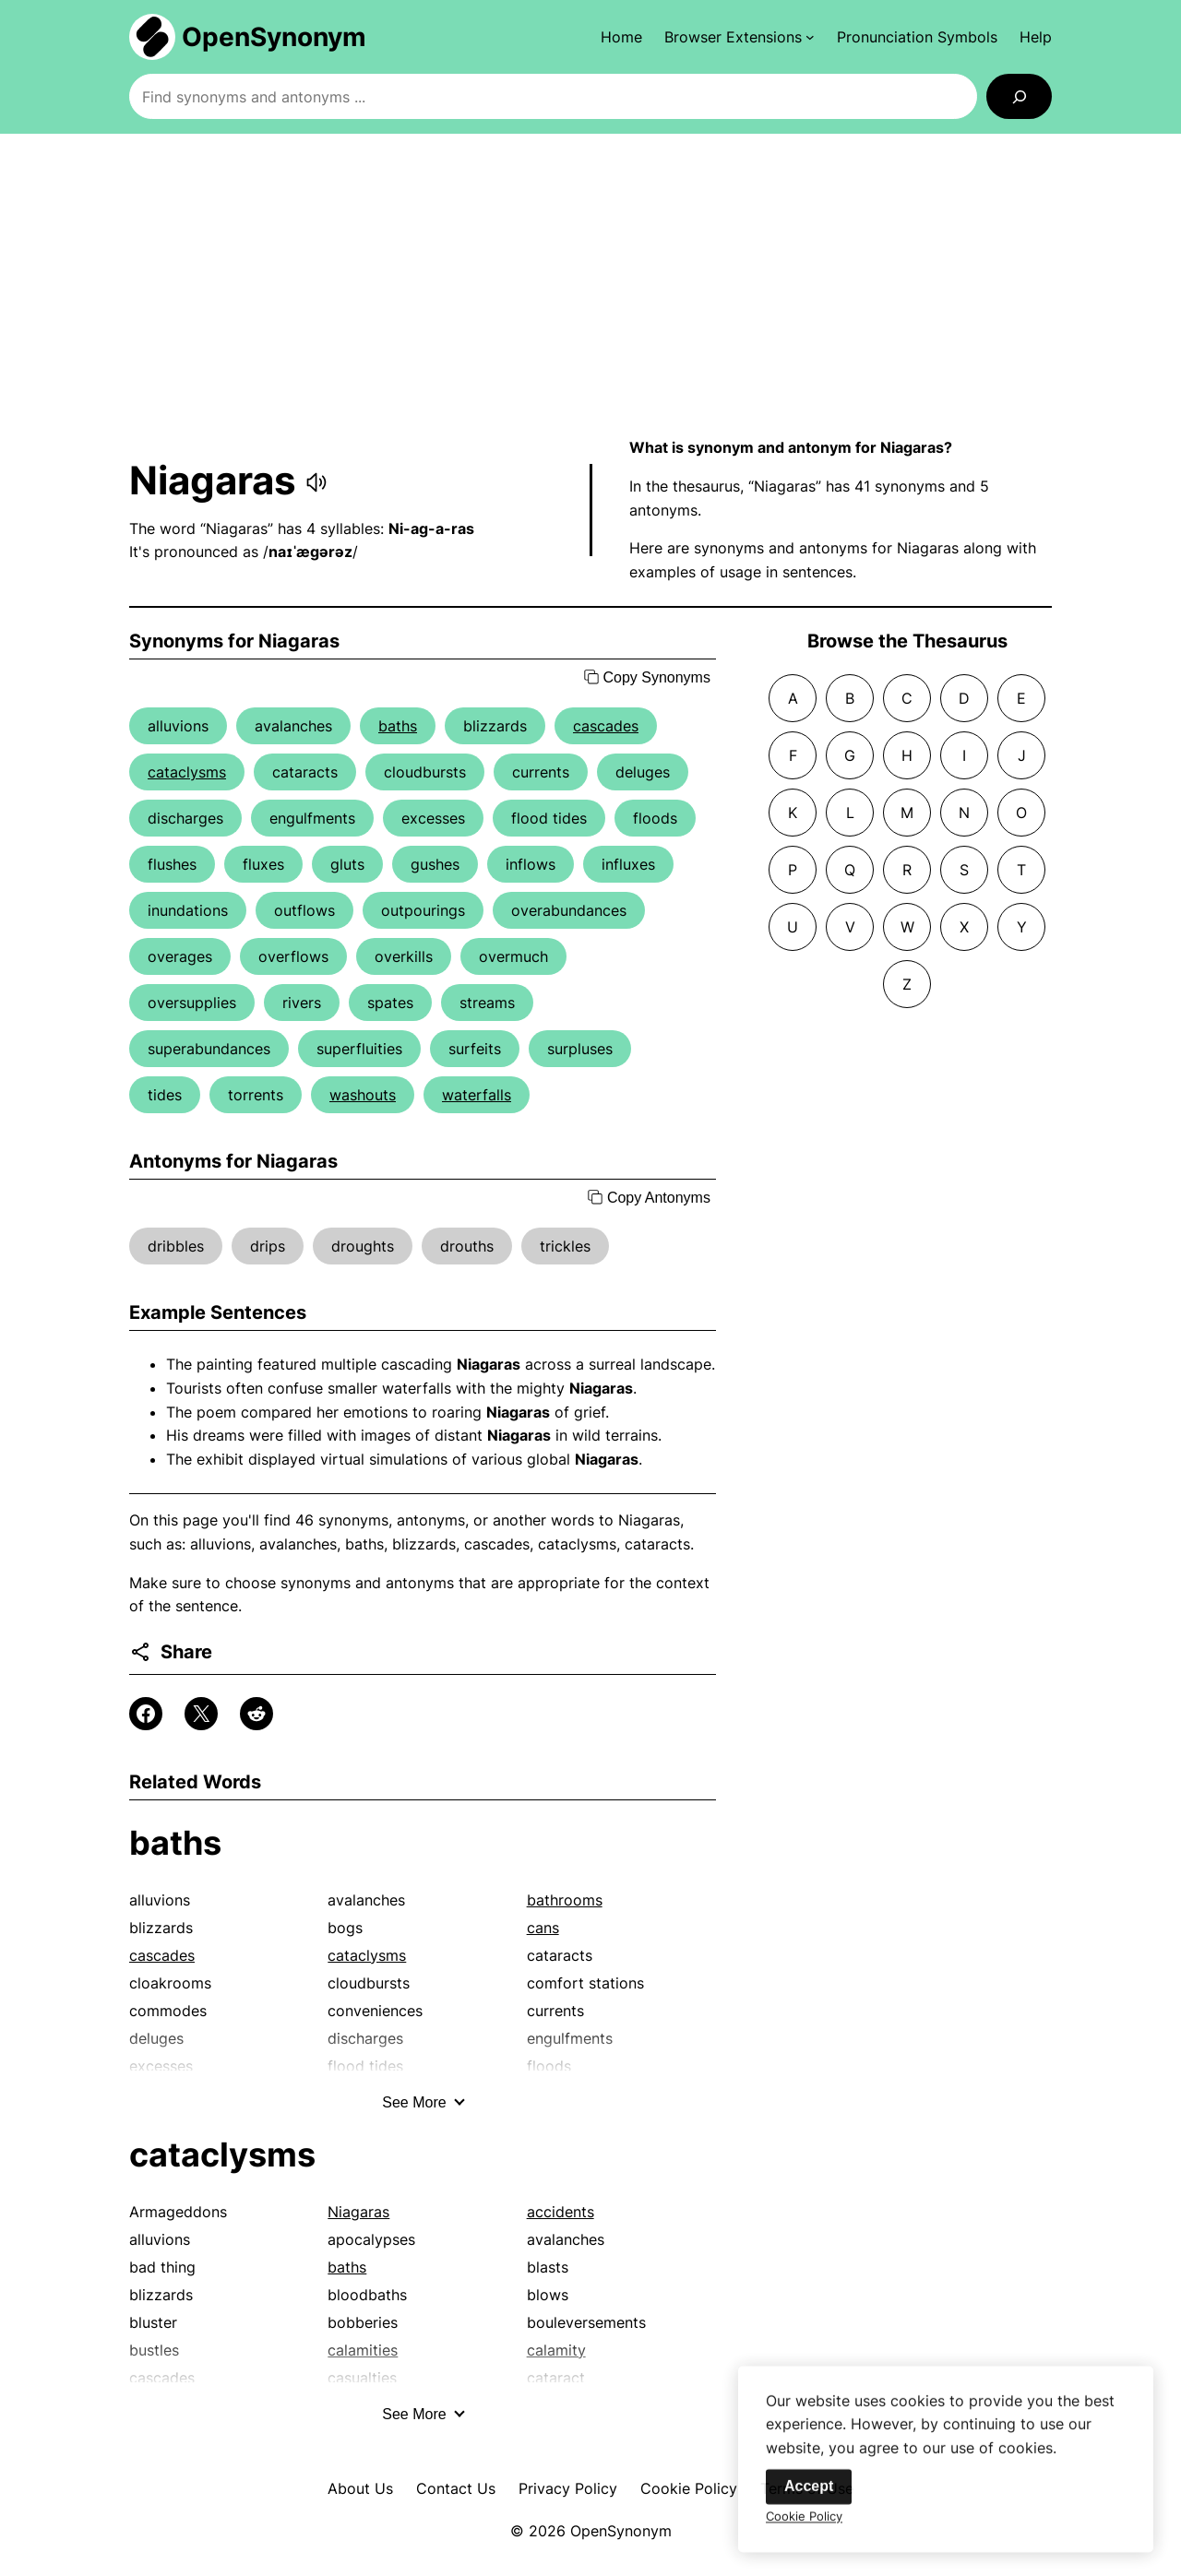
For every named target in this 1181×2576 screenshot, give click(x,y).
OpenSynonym (274, 37)
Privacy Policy (568, 2488)
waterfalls (476, 1095)
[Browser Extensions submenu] (739, 37)
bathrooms (564, 1900)
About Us (360, 2488)
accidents (560, 2211)
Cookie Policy (688, 2488)
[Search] (1019, 96)
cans (543, 1927)
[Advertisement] (590, 285)
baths (397, 726)
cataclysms (187, 772)
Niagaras (358, 2211)
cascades (605, 726)
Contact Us (455, 2488)
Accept (808, 2499)
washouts (362, 1095)
